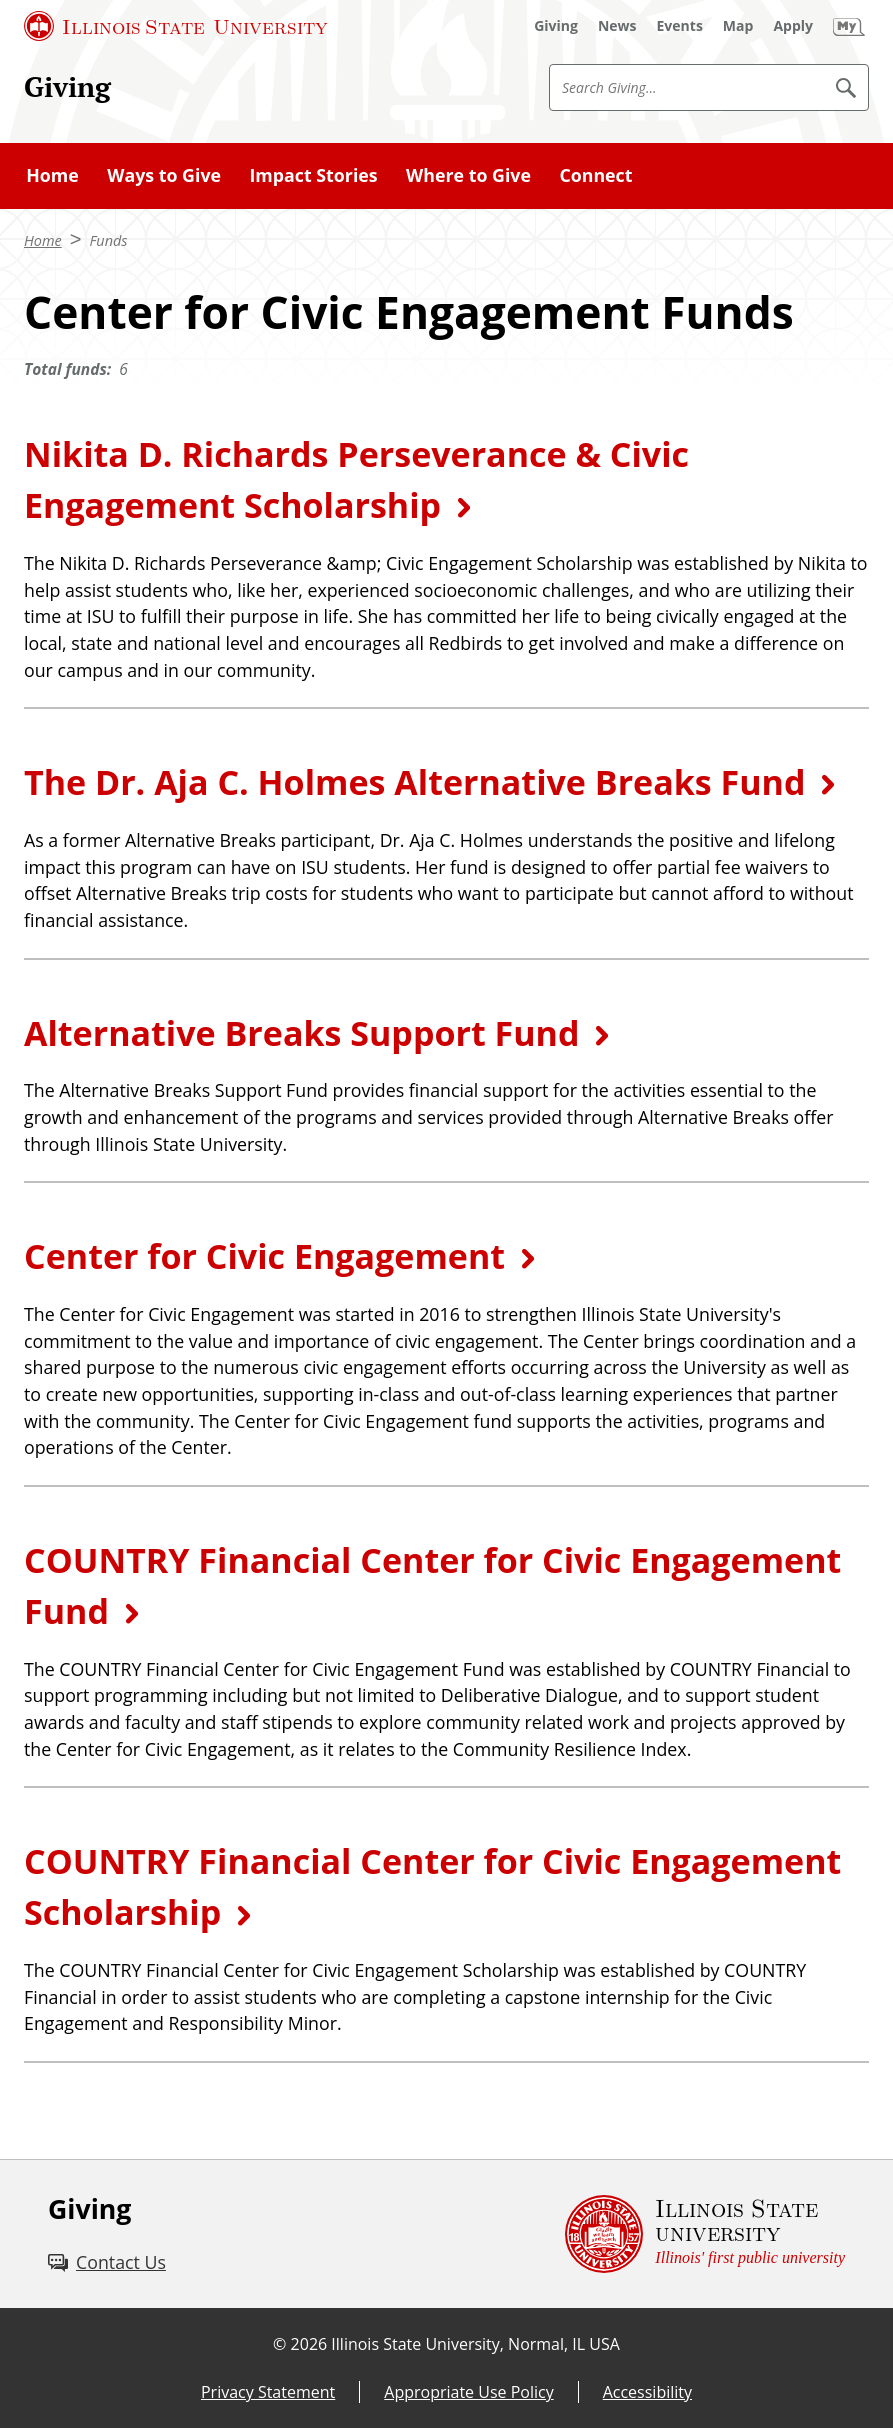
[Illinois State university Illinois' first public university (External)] (705, 2234)
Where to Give (468, 175)
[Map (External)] (738, 26)
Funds (108, 240)
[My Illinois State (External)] (849, 26)
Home (52, 175)
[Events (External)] (680, 26)
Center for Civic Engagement (264, 1256)
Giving (67, 86)
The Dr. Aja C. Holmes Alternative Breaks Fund (414, 782)
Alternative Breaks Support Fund (301, 1033)
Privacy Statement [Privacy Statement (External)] (268, 2392)
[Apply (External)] (793, 26)
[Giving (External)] (556, 26)
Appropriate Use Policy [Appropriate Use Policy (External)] (468, 2392)
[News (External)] (617, 26)
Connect (595, 175)
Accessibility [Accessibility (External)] (647, 2392)
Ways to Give (164, 175)
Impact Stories (313, 175)
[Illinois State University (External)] (176, 26)
